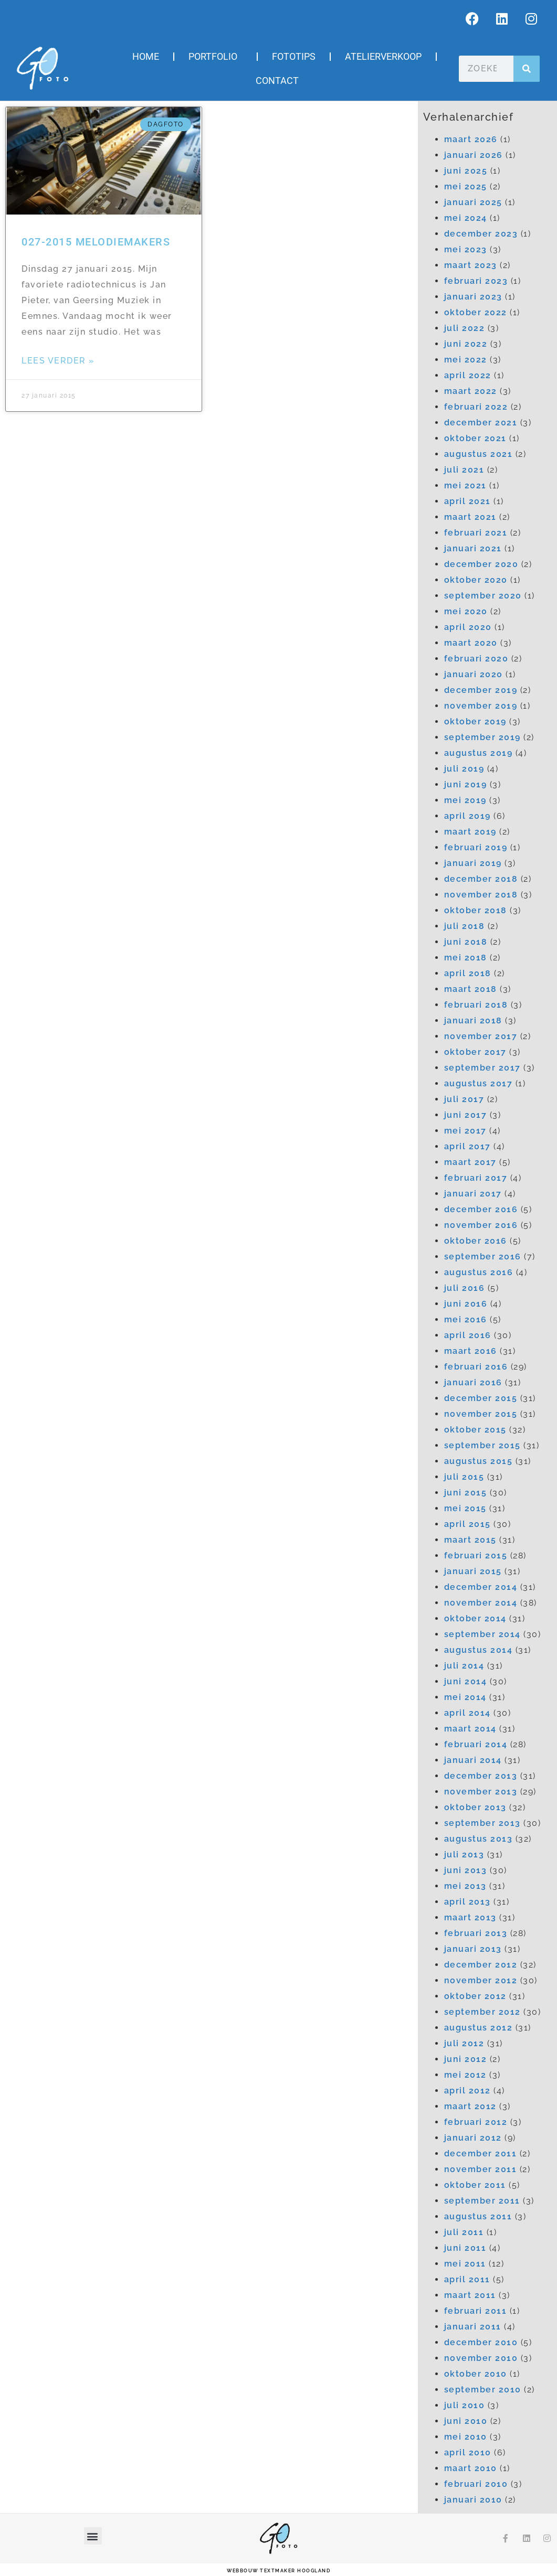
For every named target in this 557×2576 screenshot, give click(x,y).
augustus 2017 (478, 1083)
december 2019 (481, 690)
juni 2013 (465, 1870)
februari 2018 (476, 1005)
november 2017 (481, 1036)
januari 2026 (473, 155)
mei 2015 (465, 1508)
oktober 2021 (475, 438)
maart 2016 (470, 1351)
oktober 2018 (475, 910)
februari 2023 (476, 281)
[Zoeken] (526, 69)
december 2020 (481, 564)
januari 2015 (473, 1571)
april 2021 (467, 501)
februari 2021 (476, 533)
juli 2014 (464, 1666)
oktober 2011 (475, 2185)
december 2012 (481, 1965)
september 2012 (482, 2012)
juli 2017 (464, 1099)
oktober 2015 (475, 1430)
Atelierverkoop (383, 56)
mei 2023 (465, 249)
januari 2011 (472, 2327)
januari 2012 (473, 2138)
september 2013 (482, 1823)
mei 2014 (465, 1697)
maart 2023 (470, 265)
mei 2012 (465, 2075)
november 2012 (481, 1980)
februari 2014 (476, 1744)
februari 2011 (475, 2311)
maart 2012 (470, 2106)
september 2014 (482, 1634)
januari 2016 (473, 1382)
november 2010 (481, 2358)
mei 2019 (465, 800)
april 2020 (468, 627)
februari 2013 (476, 1933)
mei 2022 (465, 360)
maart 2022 (470, 391)
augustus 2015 (478, 1461)
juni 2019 (465, 784)
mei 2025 (465, 186)
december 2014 (481, 1587)
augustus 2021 (478, 454)
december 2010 (481, 2342)
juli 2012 (464, 2043)
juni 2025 (466, 171)
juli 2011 (464, 2232)
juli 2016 (464, 1288)
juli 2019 (464, 769)
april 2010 (467, 2452)
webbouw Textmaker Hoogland (278, 2570)
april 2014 (467, 1713)
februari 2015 (476, 1555)
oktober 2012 (475, 1996)
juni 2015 (465, 1493)
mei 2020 (466, 611)
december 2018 (481, 879)
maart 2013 (470, 1917)
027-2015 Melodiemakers (96, 242)
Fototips (294, 56)
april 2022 (467, 375)
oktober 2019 (475, 721)
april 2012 (467, 2091)
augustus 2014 (478, 1650)
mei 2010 (465, 2437)
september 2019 (482, 737)
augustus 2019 (478, 753)
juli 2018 (464, 926)
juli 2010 (464, 2405)
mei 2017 (465, 1131)
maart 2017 (470, 1162)
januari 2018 (473, 1020)
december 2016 (481, 1209)
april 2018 (467, 973)
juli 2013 (464, 1854)
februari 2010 (476, 2484)
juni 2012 (465, 2059)
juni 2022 (466, 344)
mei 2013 (465, 1886)
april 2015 (467, 1524)
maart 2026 (471, 139)
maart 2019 (470, 832)
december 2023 (481, 234)
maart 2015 (470, 1540)
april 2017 (467, 1146)
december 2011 (480, 2153)
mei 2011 (465, 2264)
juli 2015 (464, 1477)
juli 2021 (464, 470)
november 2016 (481, 1225)
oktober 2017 (475, 1052)
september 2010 (482, 2390)
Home (145, 56)
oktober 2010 (475, 2374)
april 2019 (467, 816)
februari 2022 (476, 407)
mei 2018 (465, 958)
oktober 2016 (475, 1241)
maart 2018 (470, 989)
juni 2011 (465, 2248)
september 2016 (482, 1257)
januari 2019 (473, 863)
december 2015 (481, 1398)
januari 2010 (473, 2500)
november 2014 (481, 1603)
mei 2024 (465, 218)
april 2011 (467, 2279)
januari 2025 (473, 202)
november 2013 (481, 1792)
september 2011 (482, 2201)
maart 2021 (470, 517)
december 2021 (481, 422)
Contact (277, 80)
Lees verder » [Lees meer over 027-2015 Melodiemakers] (58, 361)
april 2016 (467, 1335)
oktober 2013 (475, 1807)
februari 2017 (476, 1178)
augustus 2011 (478, 2216)
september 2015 (482, 1445)
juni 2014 (465, 1681)
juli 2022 (464, 328)
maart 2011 (470, 2295)
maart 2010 (470, 2468)
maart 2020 (471, 643)
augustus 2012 (478, 2028)
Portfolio (215, 56)
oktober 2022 (475, 312)
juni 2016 (466, 1304)
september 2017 (482, 1068)
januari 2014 (473, 1760)
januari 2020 (473, 674)
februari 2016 (476, 1367)
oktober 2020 (476, 580)
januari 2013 (473, 1949)
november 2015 (481, 1414)
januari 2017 (473, 1194)
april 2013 (467, 1902)
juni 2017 (465, 1115)
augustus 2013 (478, 1839)
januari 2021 (473, 548)
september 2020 (483, 596)
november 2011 (480, 2169)
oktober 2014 (475, 1618)
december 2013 (481, 1776)
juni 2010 (466, 2421)
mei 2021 (465, 485)
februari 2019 (476, 847)
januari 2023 (473, 297)
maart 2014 (470, 1729)
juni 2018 (466, 942)
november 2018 (481, 895)
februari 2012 (476, 2122)
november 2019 (481, 706)
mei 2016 (465, 1319)
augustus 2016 (478, 1272)
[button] (93, 2536)
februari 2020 (476, 659)
